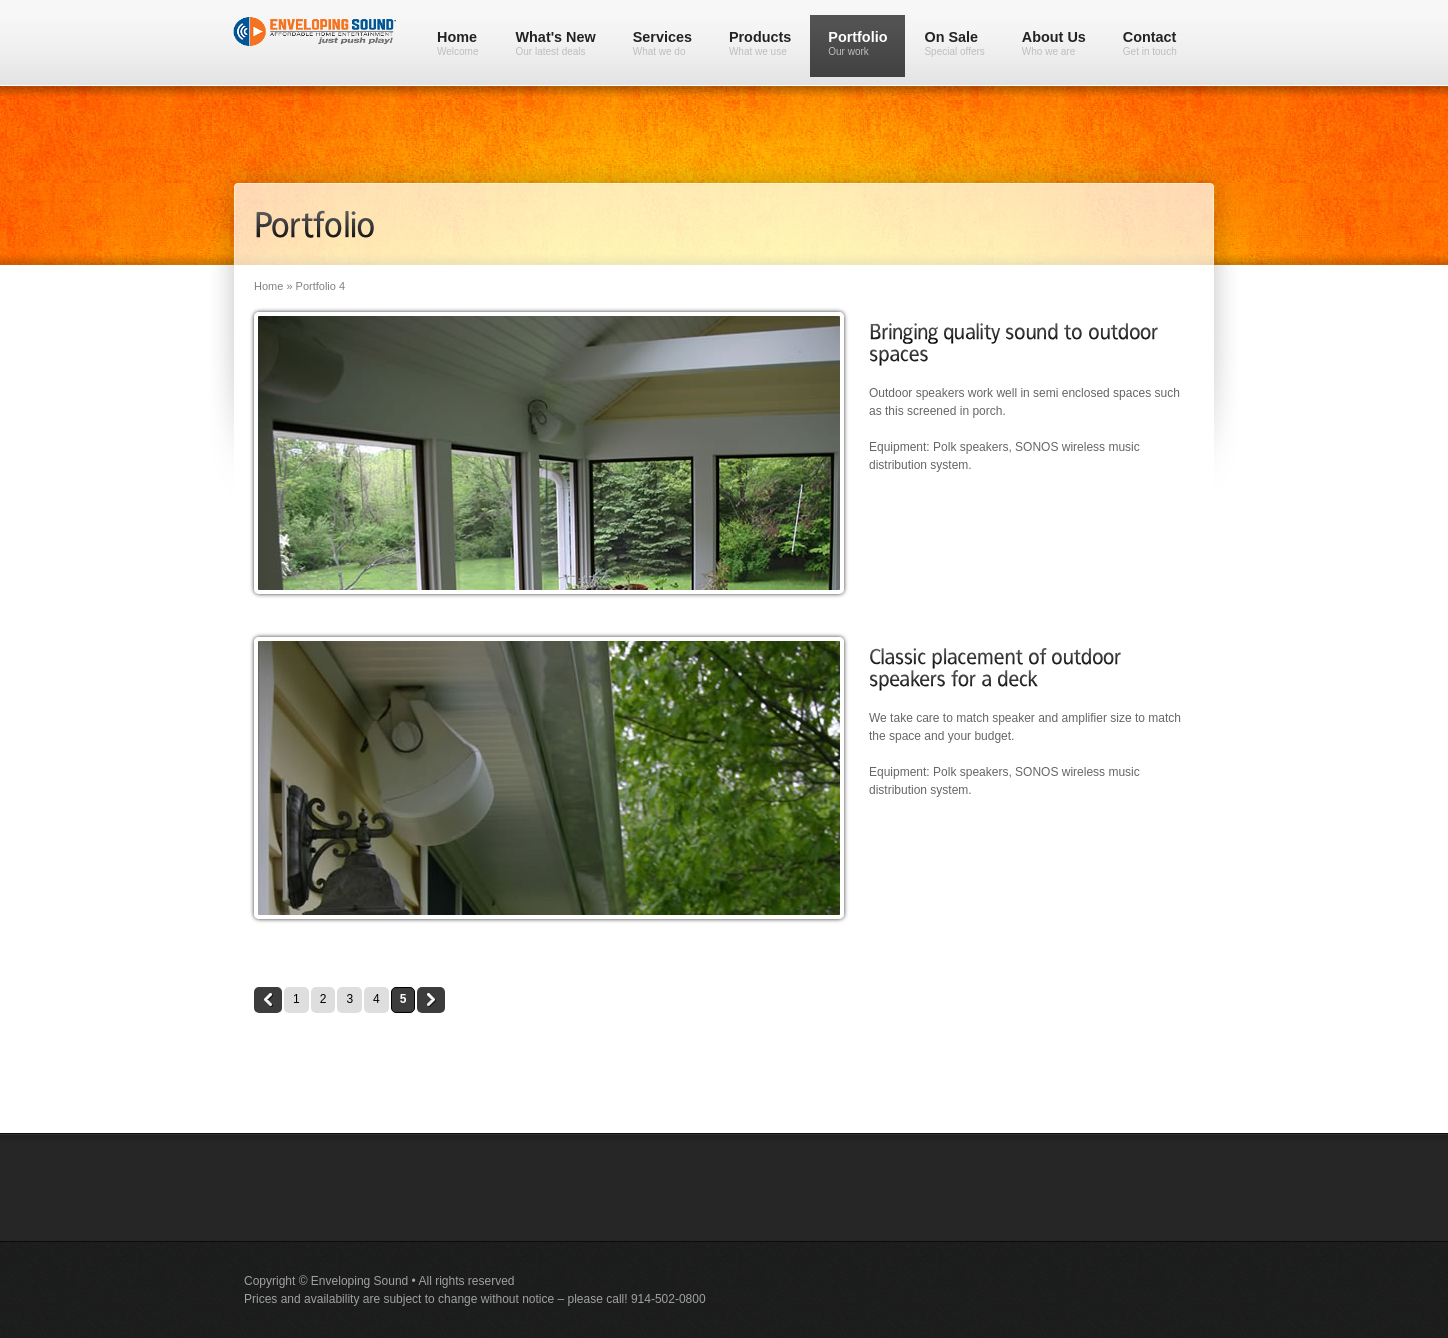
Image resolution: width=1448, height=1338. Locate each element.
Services (662, 43)
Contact (1150, 43)
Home (458, 43)
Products (760, 43)
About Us (1054, 43)
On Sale (954, 43)
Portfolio (857, 43)
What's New (556, 43)
